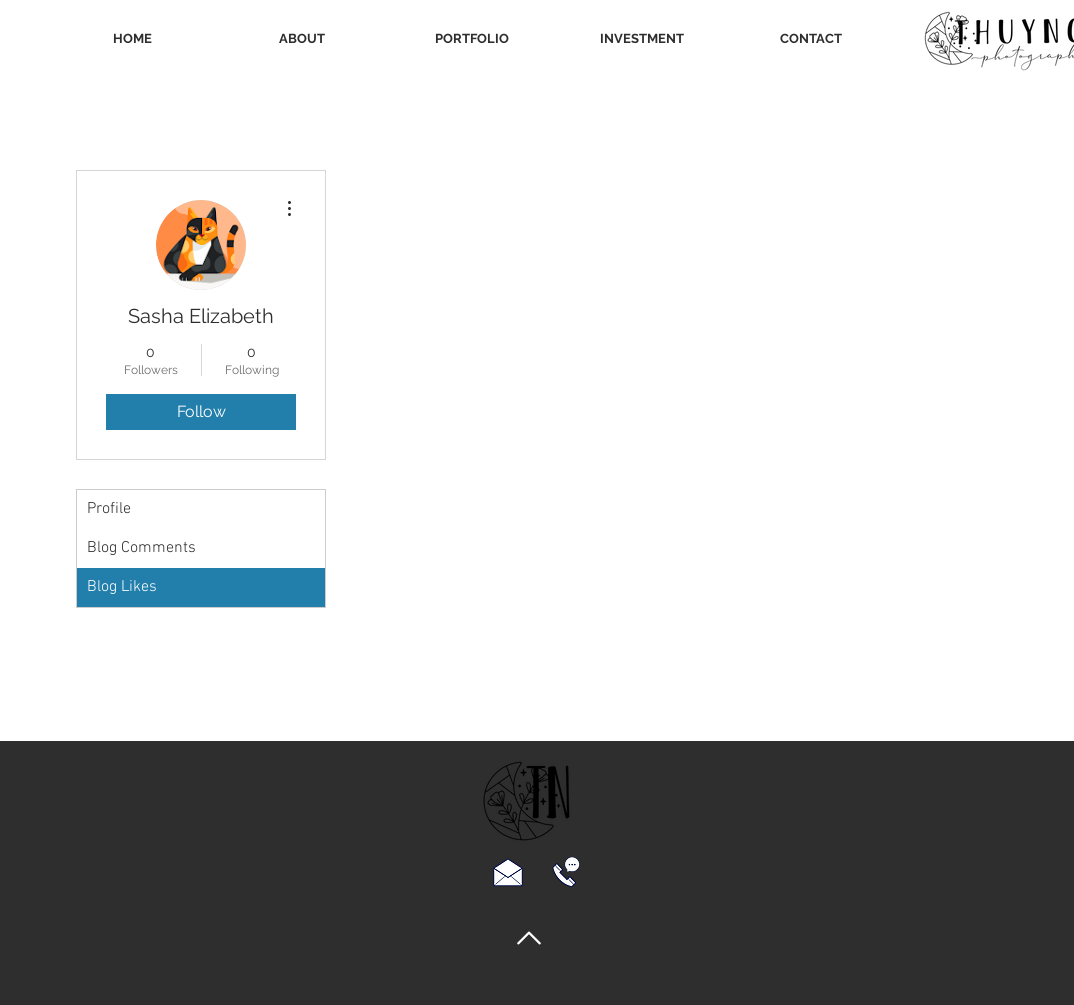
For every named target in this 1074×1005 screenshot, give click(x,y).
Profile (109, 509)
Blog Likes (122, 587)
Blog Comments (141, 548)
